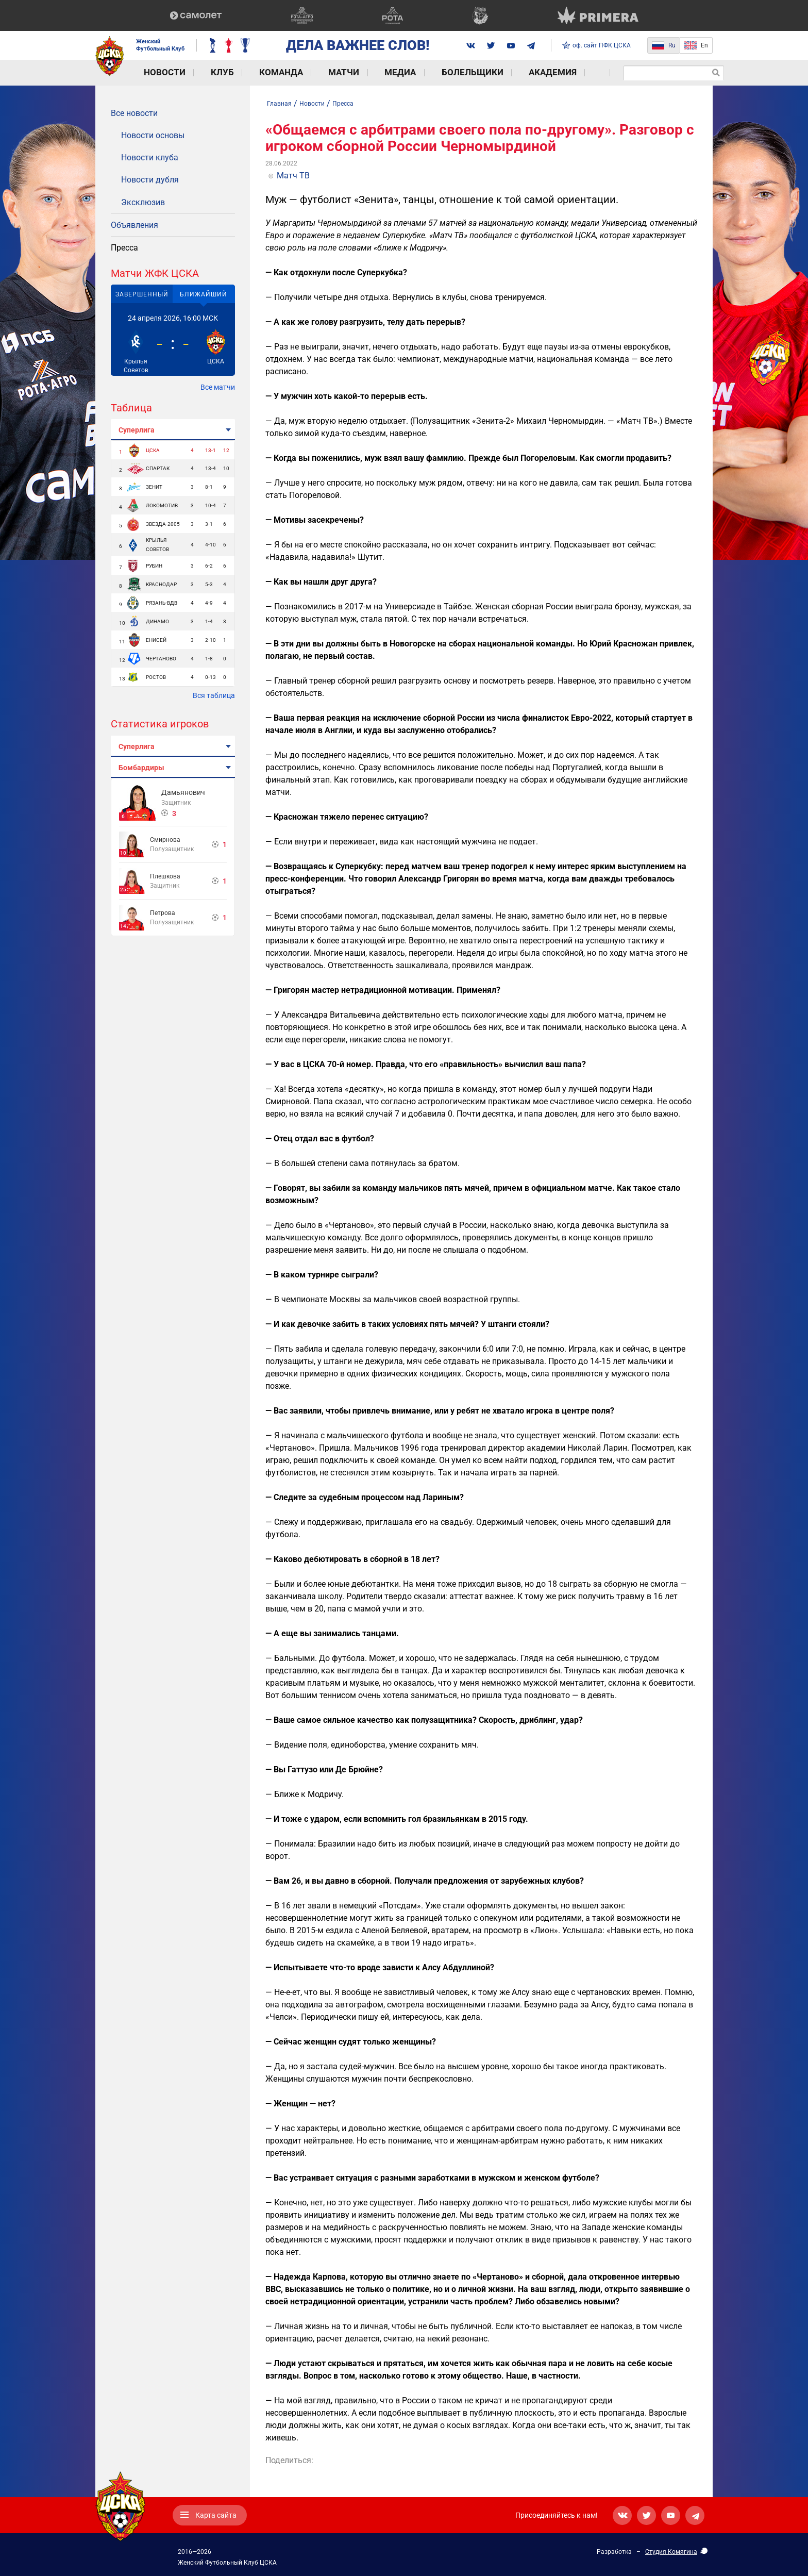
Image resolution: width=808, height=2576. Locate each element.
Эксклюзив (143, 202)
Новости (155, 72)
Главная (279, 103)
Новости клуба (149, 157)
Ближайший (203, 294)
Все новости (134, 113)
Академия (485, 72)
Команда (252, 72)
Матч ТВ (293, 175)
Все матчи (217, 387)
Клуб (202, 72)
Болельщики (415, 72)
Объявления (134, 225)
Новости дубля (150, 180)
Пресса (124, 248)
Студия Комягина (671, 2551)
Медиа (353, 72)
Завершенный (142, 294)
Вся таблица (214, 695)
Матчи (306, 72)
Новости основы (152, 135)
